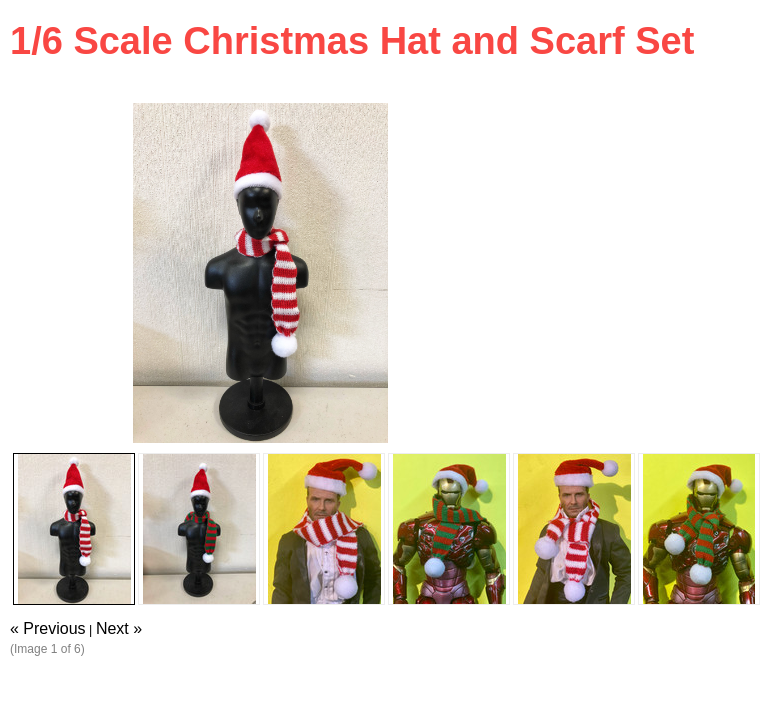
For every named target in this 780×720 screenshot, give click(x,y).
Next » (119, 628)
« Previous (48, 628)
